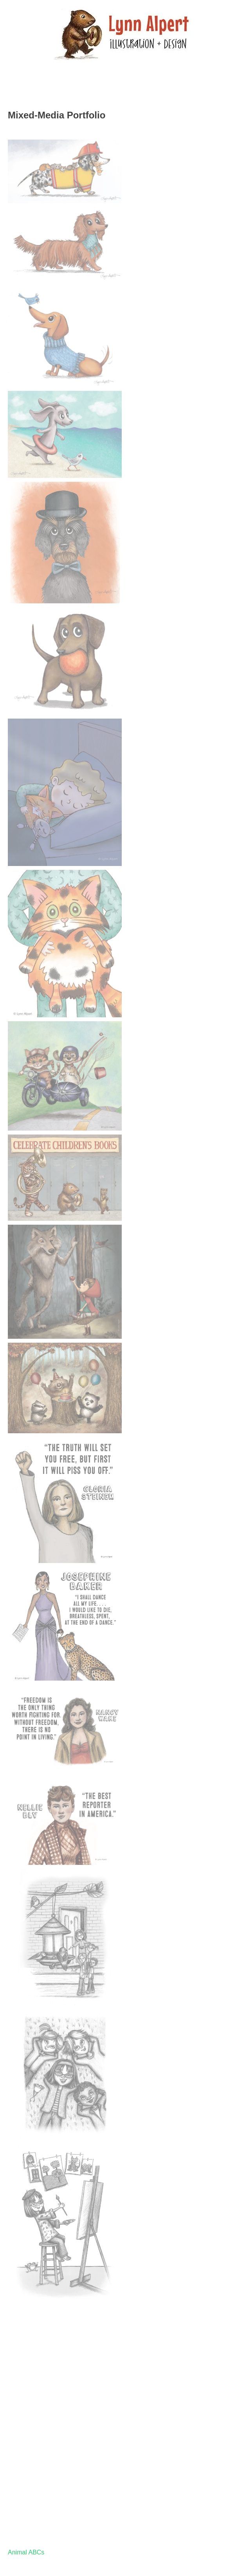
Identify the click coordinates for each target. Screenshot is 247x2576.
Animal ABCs (26, 2552)
